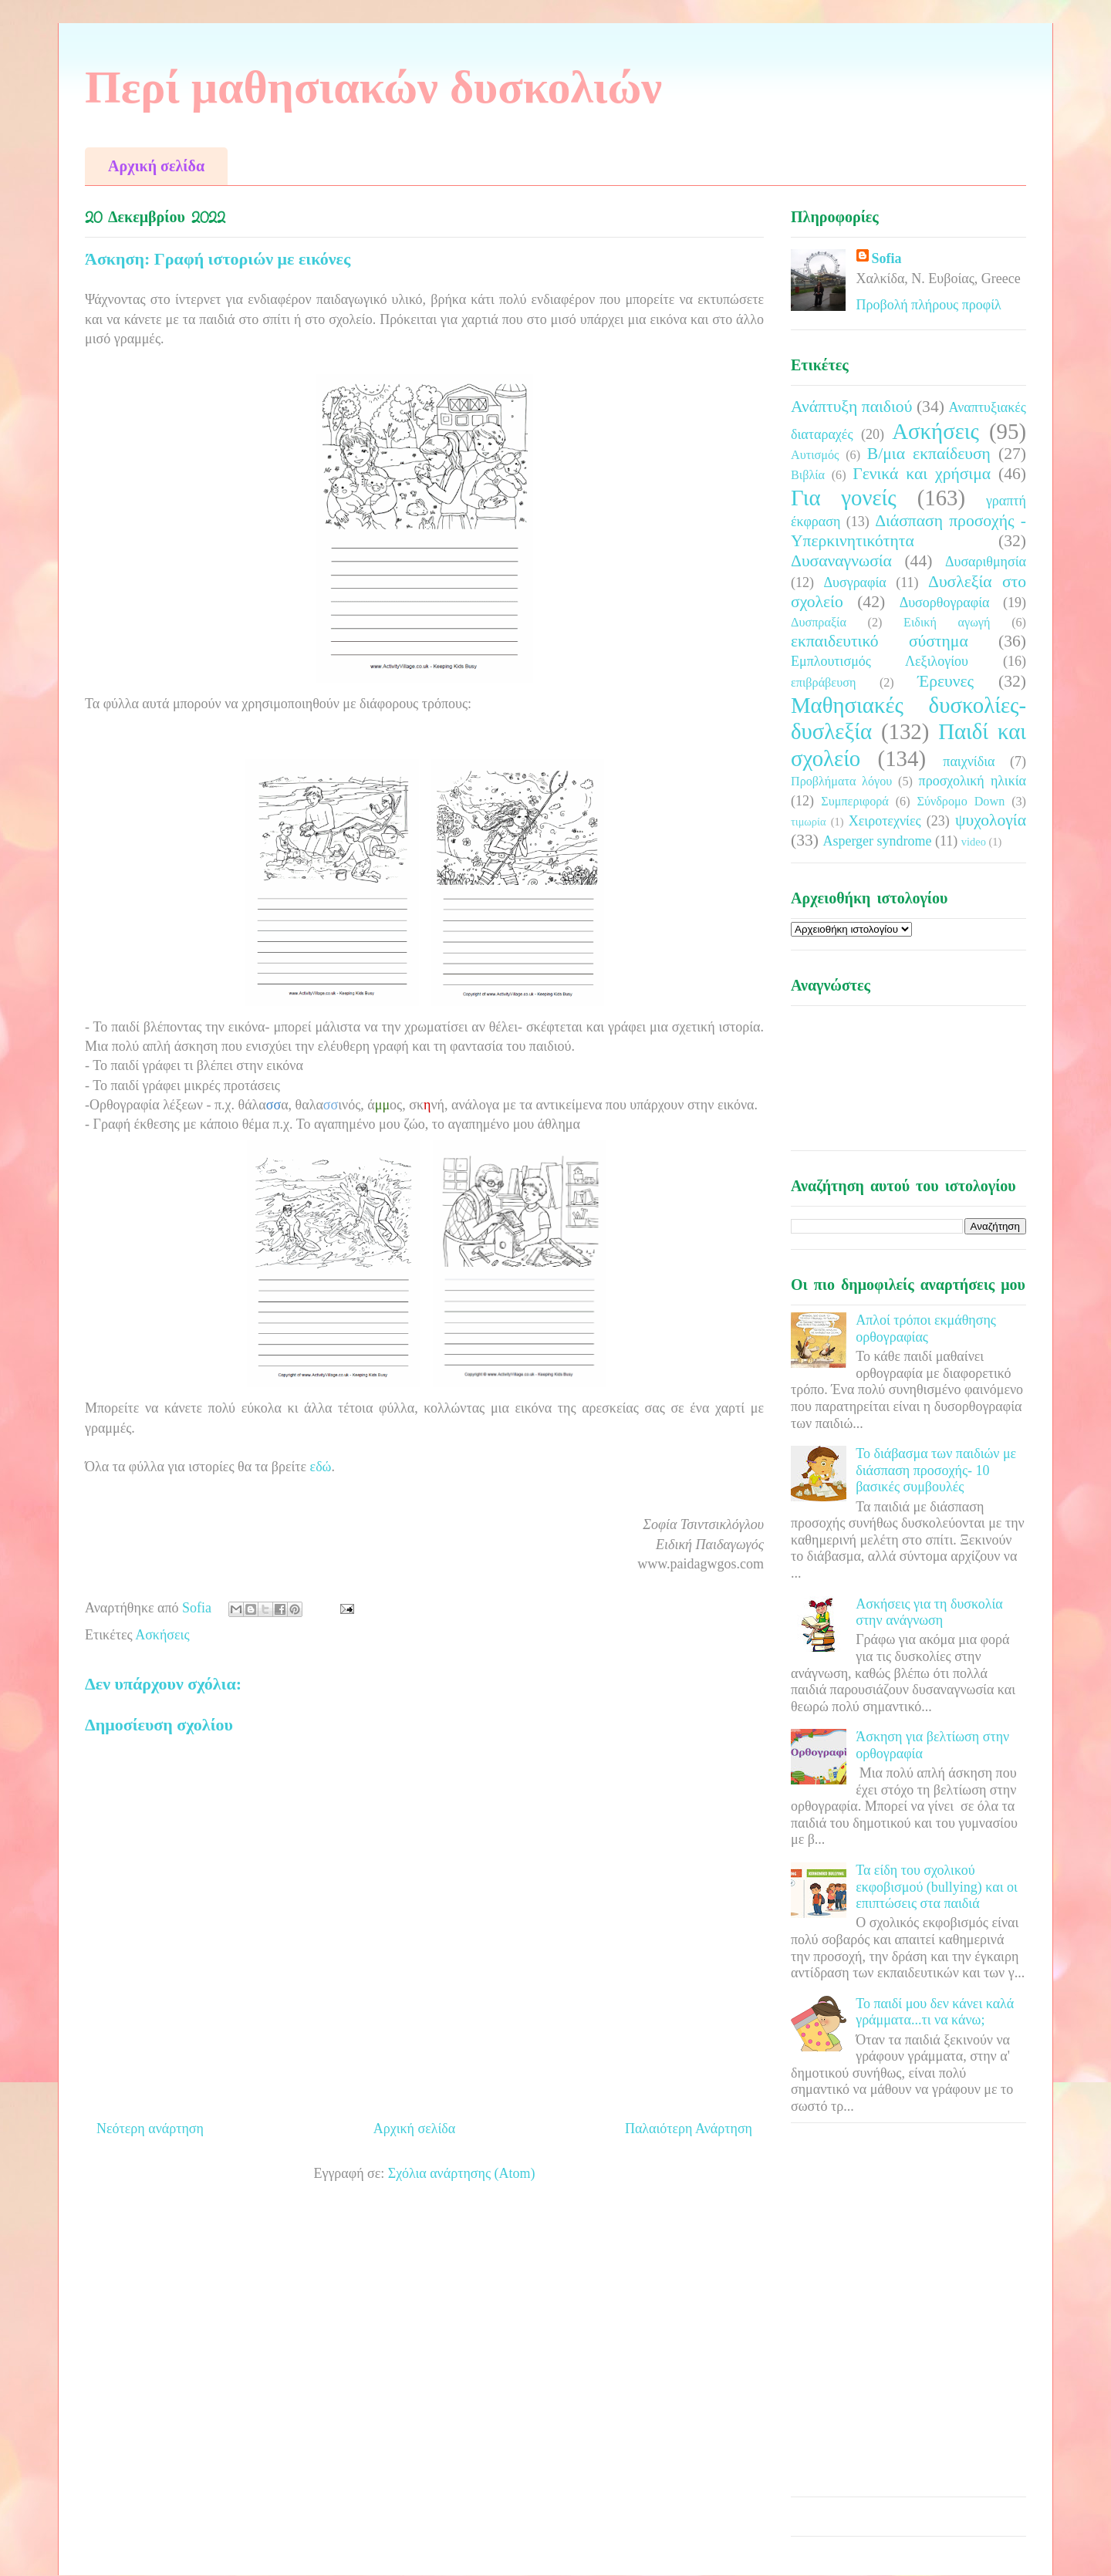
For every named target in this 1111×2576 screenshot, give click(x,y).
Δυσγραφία (854, 582)
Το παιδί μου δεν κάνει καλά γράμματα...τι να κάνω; (935, 2012)
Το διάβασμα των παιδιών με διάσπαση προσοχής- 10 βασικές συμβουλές (936, 1470)
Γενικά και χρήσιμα (922, 473)
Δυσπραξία (818, 623)
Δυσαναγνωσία (841, 561)
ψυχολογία (990, 820)
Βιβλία (808, 475)
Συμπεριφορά (855, 802)
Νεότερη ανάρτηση (150, 2128)
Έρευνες (945, 681)
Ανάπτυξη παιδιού (851, 406)
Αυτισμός (815, 455)
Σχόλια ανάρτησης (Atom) (461, 2173)
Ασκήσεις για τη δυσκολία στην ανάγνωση (929, 1612)
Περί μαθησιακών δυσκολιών (373, 87)
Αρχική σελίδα (156, 165)
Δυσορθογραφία (945, 602)
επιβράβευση (823, 683)
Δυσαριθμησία (985, 561)
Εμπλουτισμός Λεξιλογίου (879, 661)
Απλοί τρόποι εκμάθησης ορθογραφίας (926, 1328)
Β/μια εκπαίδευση (929, 453)
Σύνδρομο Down (961, 802)
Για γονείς (844, 497)
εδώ (321, 1466)
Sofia (887, 258)
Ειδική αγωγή (946, 623)
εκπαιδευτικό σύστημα (879, 641)
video (973, 842)
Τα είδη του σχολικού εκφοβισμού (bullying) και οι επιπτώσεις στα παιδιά (937, 1886)
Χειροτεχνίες (885, 821)
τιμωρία (808, 821)
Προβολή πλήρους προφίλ (928, 304)
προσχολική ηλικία (972, 780)
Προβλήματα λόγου (841, 781)
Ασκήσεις (162, 1634)
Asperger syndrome (876, 841)
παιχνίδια (968, 761)
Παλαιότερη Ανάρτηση (688, 2128)
